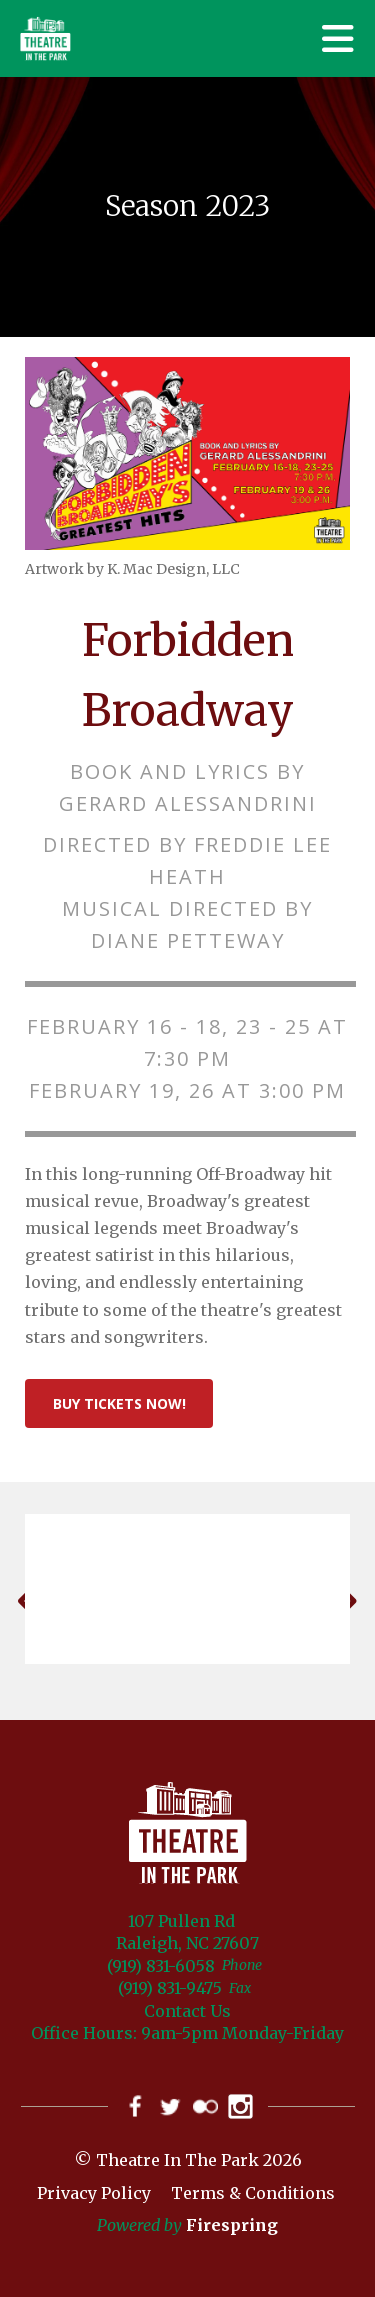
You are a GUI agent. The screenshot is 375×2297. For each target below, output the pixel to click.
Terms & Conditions (253, 2193)
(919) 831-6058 (161, 1966)
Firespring (232, 2225)
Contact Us (187, 2011)
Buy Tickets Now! (119, 1403)
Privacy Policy (94, 2193)
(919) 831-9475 (170, 1988)
